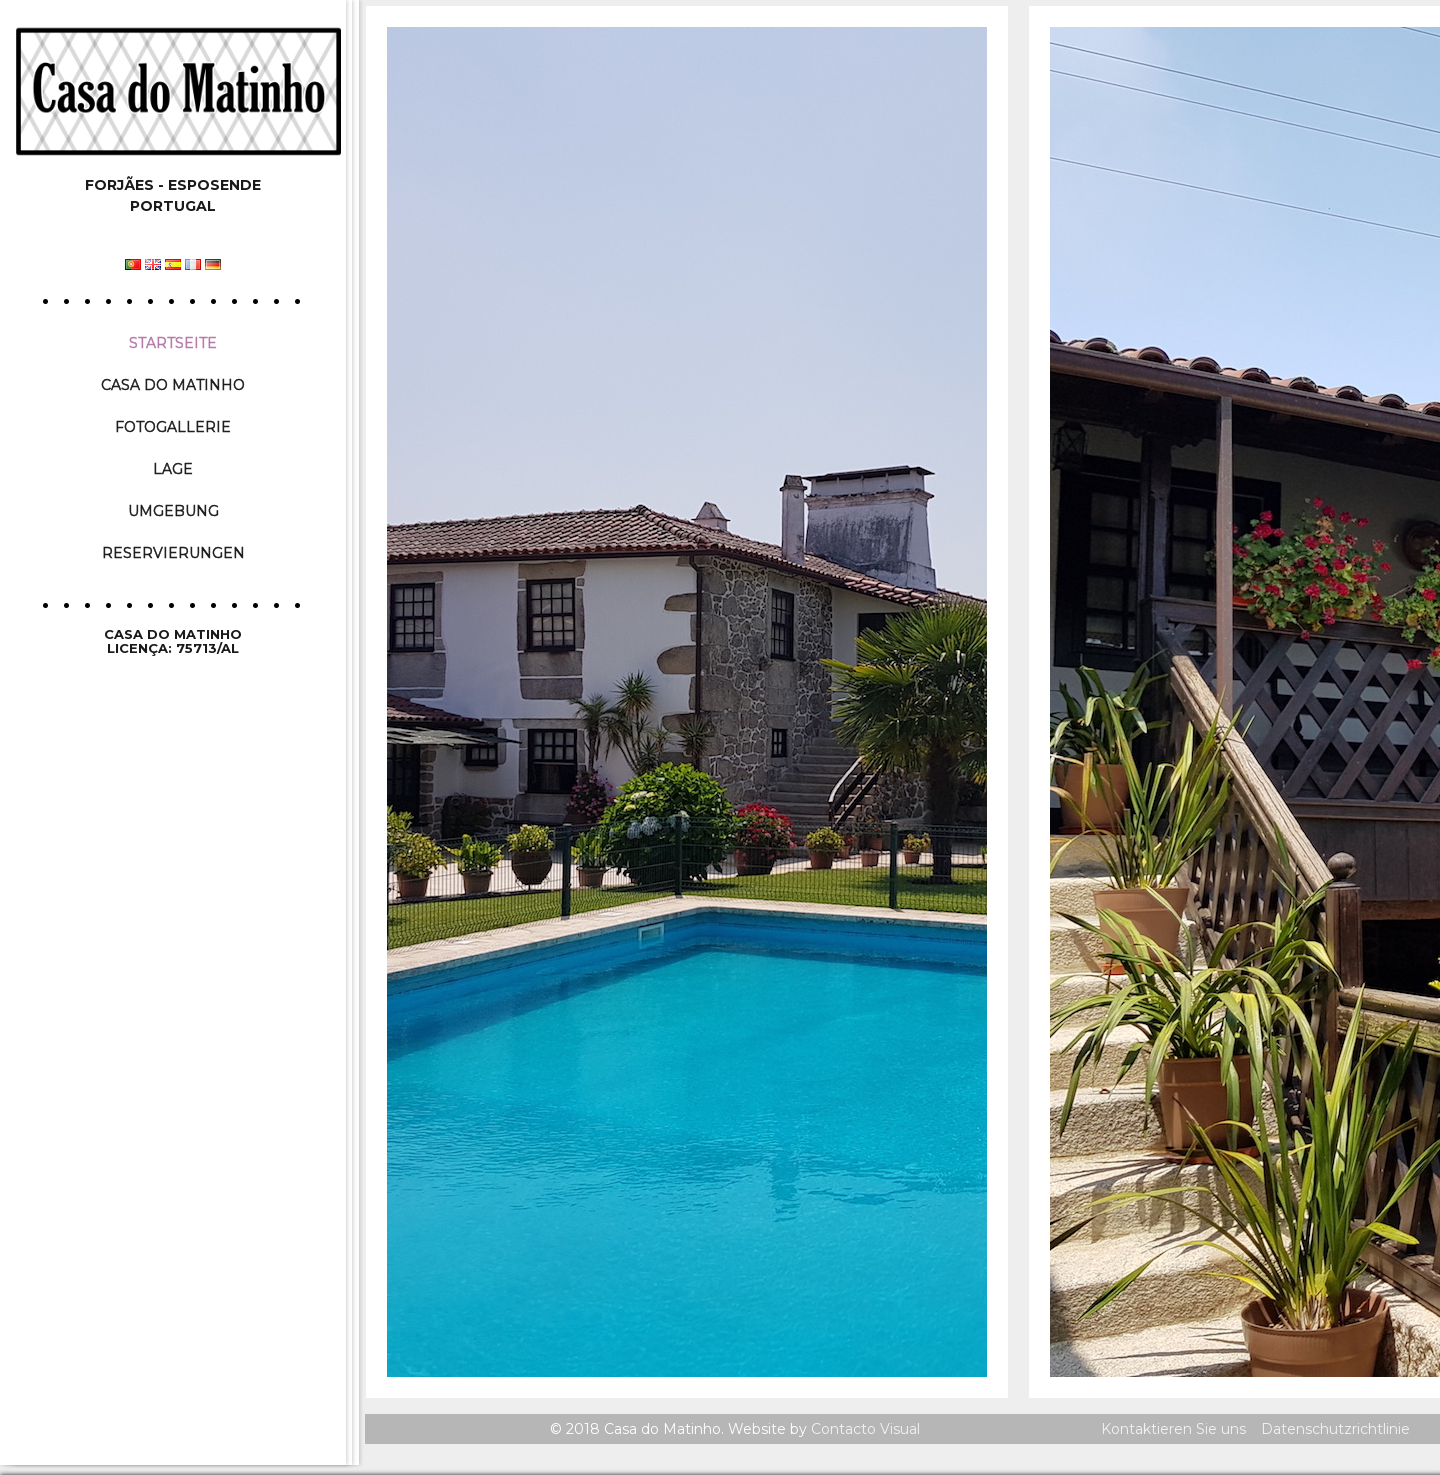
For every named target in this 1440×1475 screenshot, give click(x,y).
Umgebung (173, 511)
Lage (173, 469)
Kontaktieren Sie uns (1173, 1429)
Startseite (173, 343)
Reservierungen (173, 553)
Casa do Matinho (173, 385)
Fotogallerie (173, 427)
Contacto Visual (865, 1429)
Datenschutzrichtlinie (1335, 1429)
